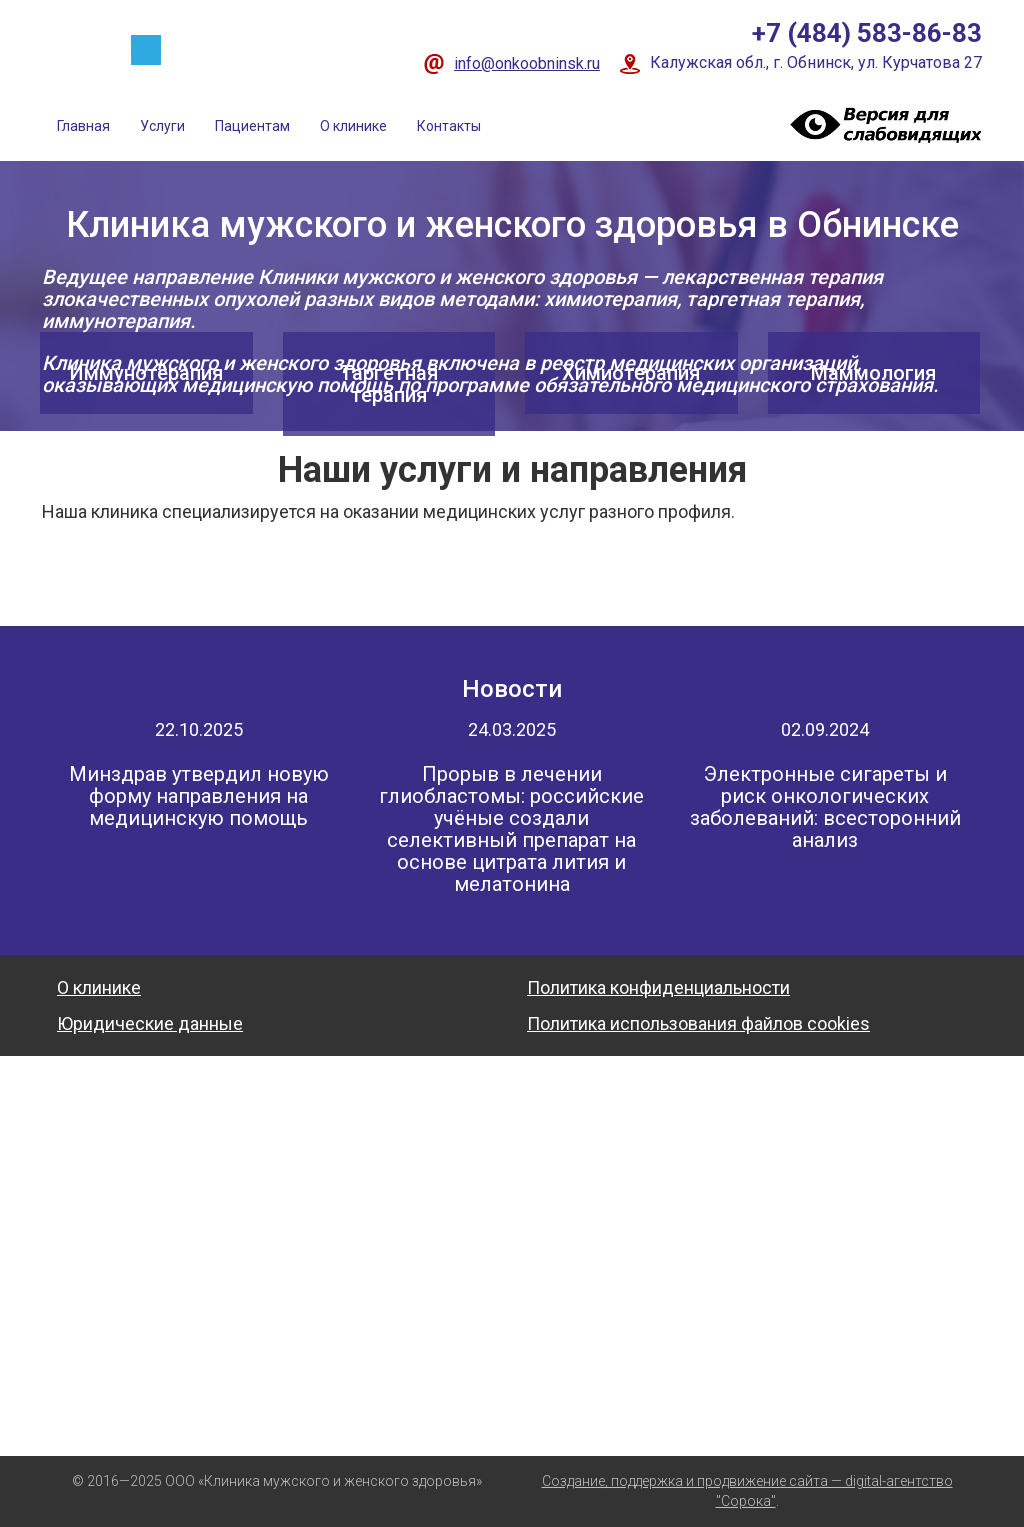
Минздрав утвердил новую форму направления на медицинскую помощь (199, 796)
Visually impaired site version (882, 124)
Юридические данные (150, 1023)
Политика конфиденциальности (658, 987)
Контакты (449, 126)
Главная (83, 126)
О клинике (353, 126)
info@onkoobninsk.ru (527, 63)
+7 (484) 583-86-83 (867, 33)
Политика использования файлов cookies (698, 1023)
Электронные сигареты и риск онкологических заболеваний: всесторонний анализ (825, 807)
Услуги (162, 126)
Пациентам (252, 126)
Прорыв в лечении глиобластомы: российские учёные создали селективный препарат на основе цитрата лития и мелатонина (511, 829)
